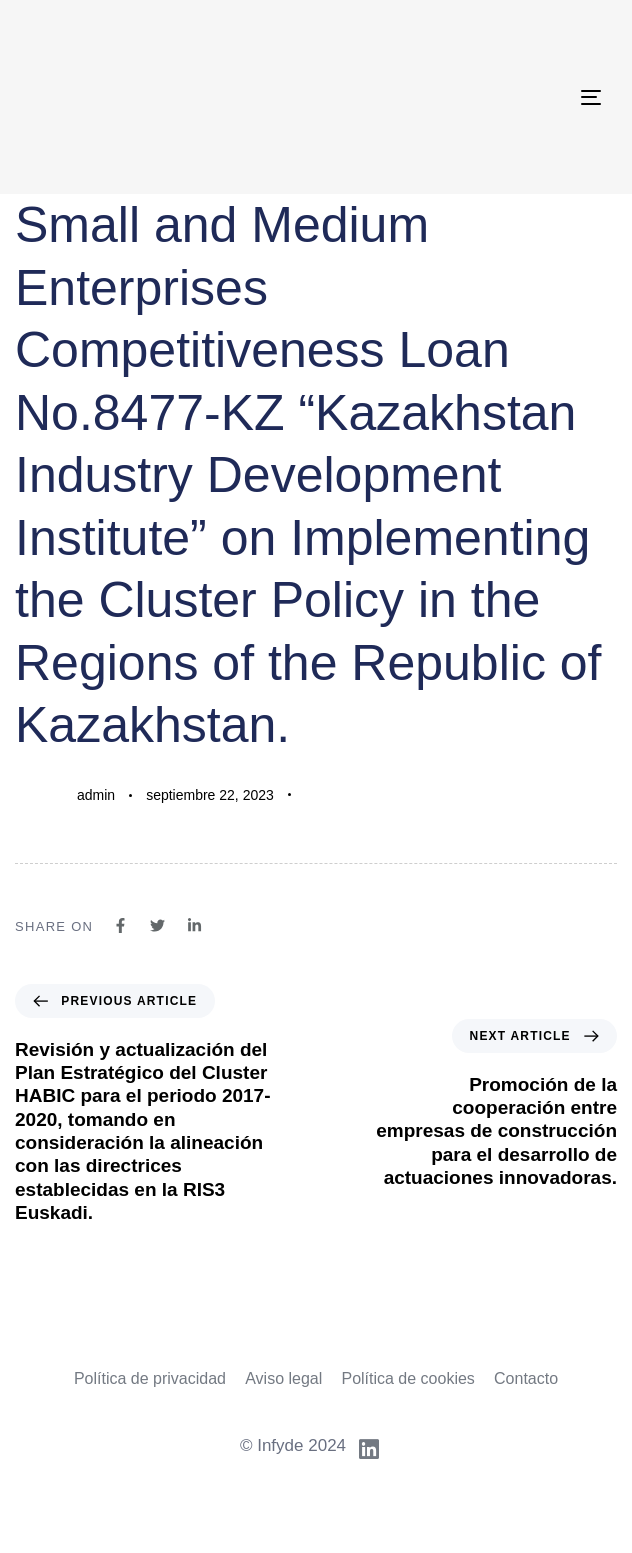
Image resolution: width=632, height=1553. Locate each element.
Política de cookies (407, 1378)
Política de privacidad (150, 1378)
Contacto (526, 1378)
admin (96, 795)
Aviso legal (283, 1378)
